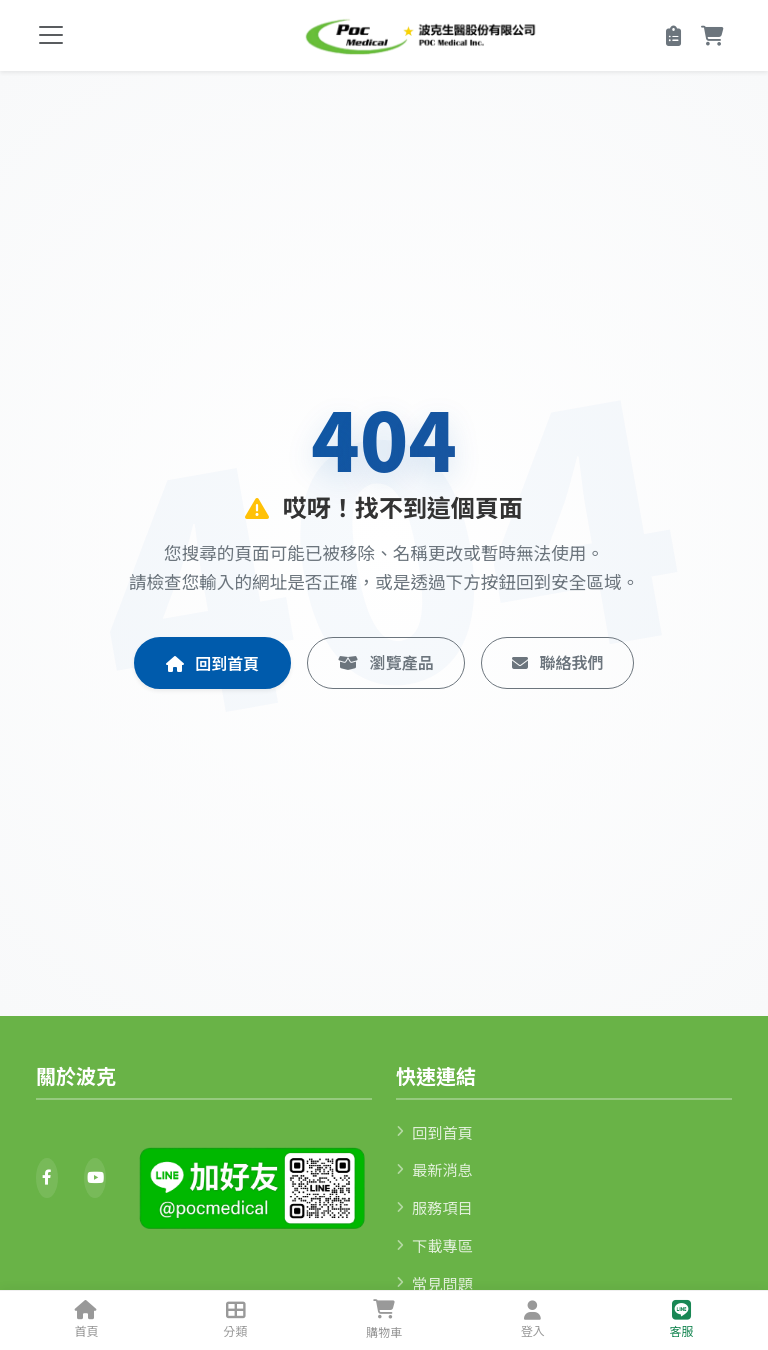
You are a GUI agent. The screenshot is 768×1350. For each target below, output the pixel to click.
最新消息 (434, 1169)
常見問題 (434, 1283)
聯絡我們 (558, 662)
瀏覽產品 (386, 662)
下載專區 (434, 1245)
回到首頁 (213, 663)
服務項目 (434, 1207)
